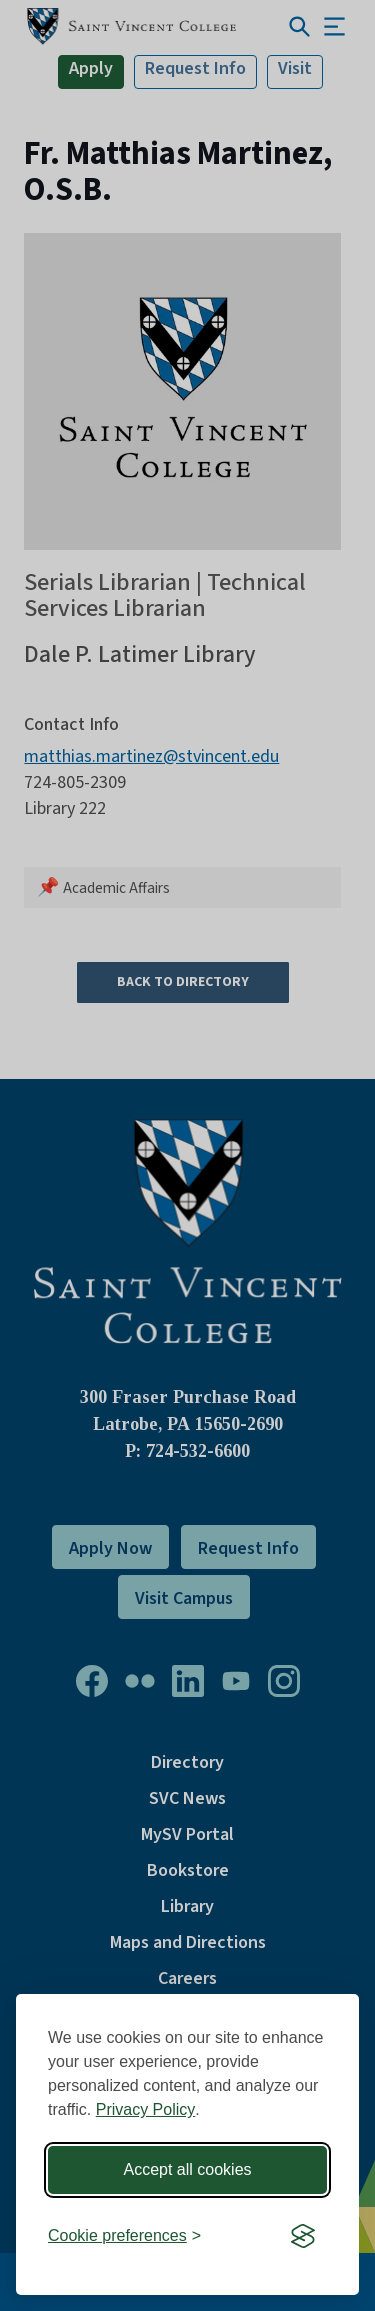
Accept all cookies (187, 2169)
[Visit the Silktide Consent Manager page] (303, 2237)
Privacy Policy (146, 2109)
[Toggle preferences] (124, 2236)
